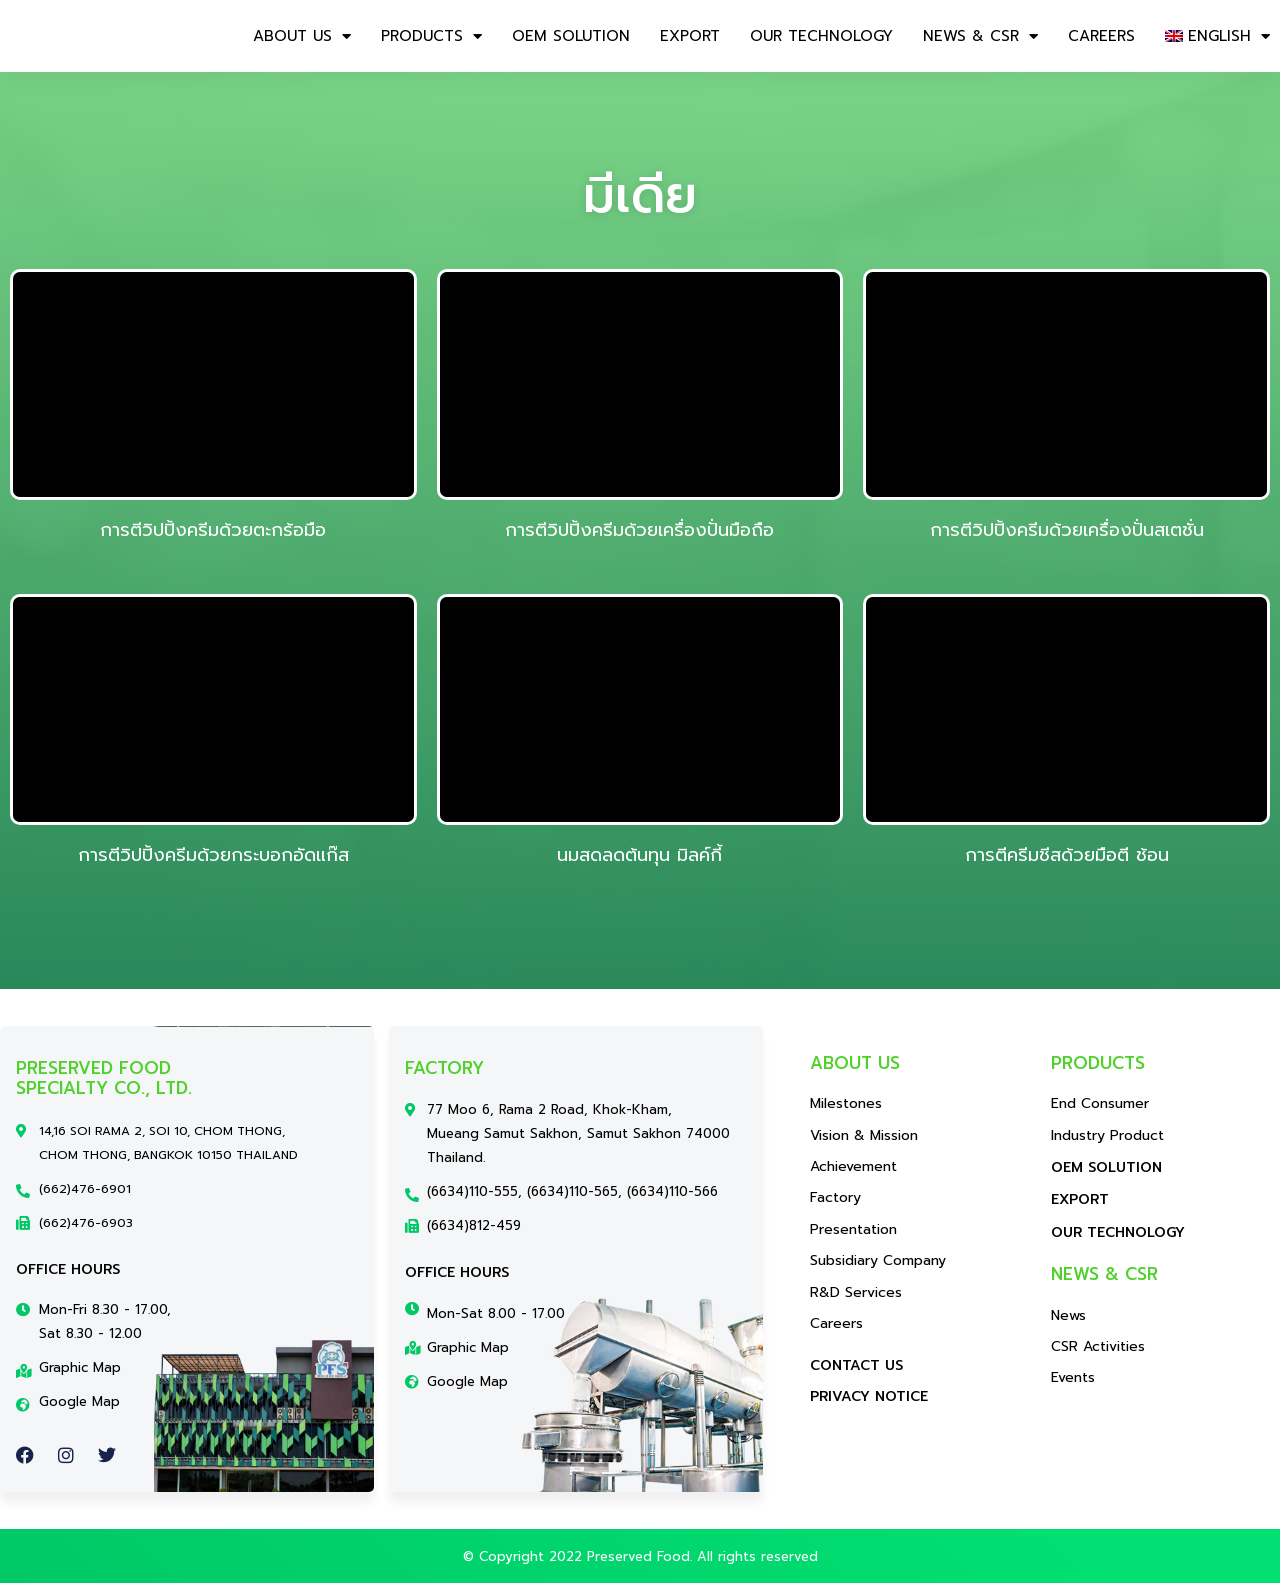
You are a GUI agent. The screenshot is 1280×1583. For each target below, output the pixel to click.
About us (302, 36)
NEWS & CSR (980, 36)
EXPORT (690, 36)
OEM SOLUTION (571, 36)
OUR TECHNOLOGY (821, 36)
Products (431, 36)
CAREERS (1101, 36)
